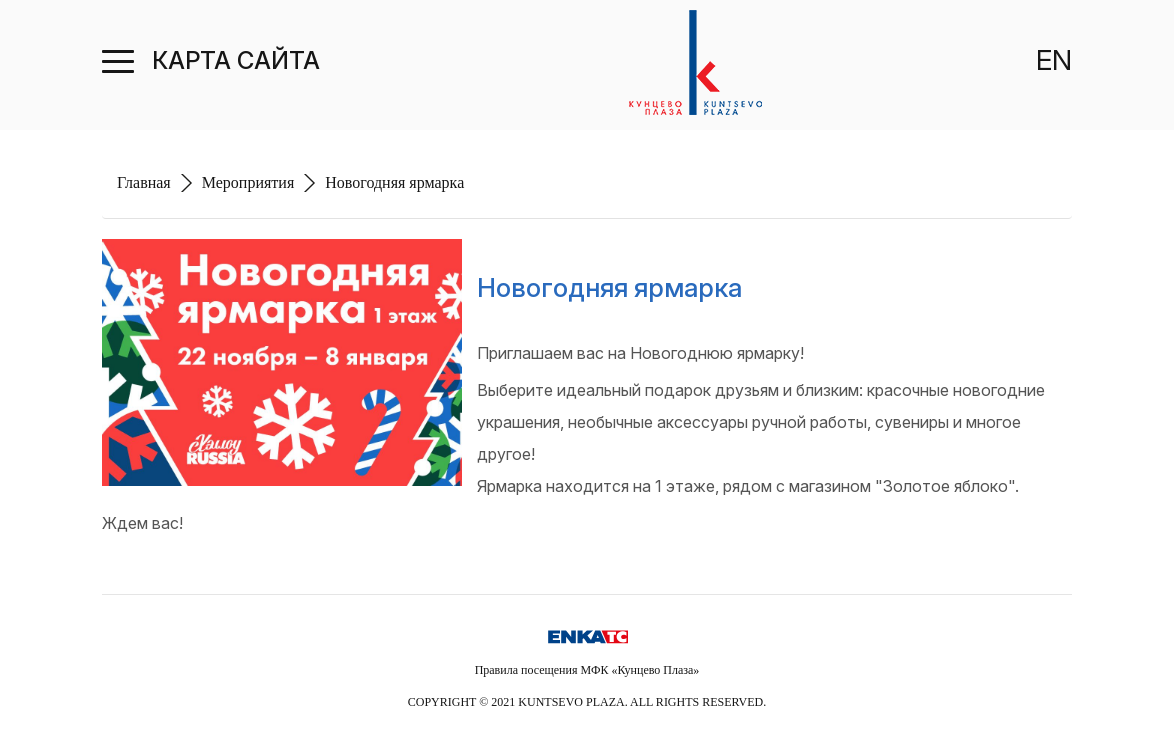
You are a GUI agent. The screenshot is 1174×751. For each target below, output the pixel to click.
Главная (144, 182)
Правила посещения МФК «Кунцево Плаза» (587, 670)
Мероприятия (248, 182)
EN (1054, 60)
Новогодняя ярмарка (394, 182)
